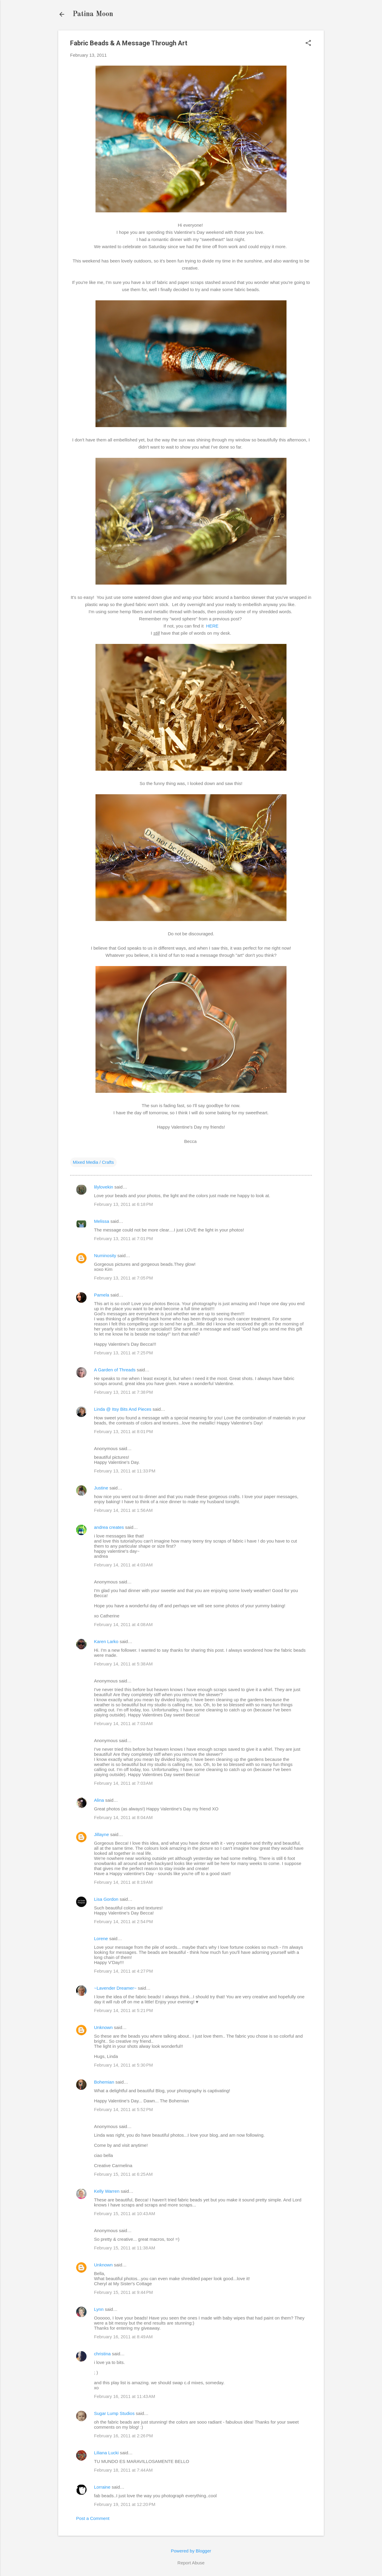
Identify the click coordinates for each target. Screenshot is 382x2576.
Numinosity (105, 1255)
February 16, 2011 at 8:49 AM (123, 2336)
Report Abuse (191, 2562)
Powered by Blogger (191, 2550)
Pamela (101, 1294)
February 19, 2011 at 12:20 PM (124, 2504)
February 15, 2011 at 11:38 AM (124, 2247)
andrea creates (109, 1527)
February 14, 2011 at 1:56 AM (123, 1510)
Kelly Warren (106, 2191)
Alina (99, 1800)
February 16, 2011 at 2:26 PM (123, 2435)
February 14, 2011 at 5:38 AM (123, 1663)
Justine (101, 1487)
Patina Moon (93, 14)
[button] (308, 43)
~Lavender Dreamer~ (115, 1988)
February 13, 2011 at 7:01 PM (123, 1238)
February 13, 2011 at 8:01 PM (123, 1431)
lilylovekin (103, 1186)
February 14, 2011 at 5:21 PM (123, 2010)
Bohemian (104, 2081)
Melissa (101, 1221)
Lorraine (102, 2487)
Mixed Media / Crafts (93, 1162)
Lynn (99, 2309)
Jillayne (101, 1834)
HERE (212, 625)
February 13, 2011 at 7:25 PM (123, 1352)
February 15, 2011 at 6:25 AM (123, 2174)
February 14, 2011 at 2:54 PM (123, 1921)
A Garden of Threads (114, 1369)
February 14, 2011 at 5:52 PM (123, 2109)
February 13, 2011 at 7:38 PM (123, 1392)
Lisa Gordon (106, 1899)
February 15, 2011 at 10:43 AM (124, 2213)
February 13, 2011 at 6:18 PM (123, 1204)
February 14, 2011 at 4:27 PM (123, 1971)
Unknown (103, 2027)
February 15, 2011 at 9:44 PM (123, 2292)
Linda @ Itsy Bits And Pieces (122, 1409)
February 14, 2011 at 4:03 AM (123, 1564)
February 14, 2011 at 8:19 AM (123, 1882)
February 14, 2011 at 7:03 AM (123, 1723)
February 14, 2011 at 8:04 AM (123, 1817)
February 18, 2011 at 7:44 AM (123, 2470)
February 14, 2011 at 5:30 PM (123, 2064)
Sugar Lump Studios (114, 2413)
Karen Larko (106, 1641)
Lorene (101, 1938)
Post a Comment (93, 2518)
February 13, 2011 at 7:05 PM (123, 1277)
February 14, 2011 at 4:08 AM (123, 1624)
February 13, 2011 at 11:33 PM (124, 1470)
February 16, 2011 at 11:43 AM (124, 2396)
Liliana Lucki (106, 2452)
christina (102, 2353)
